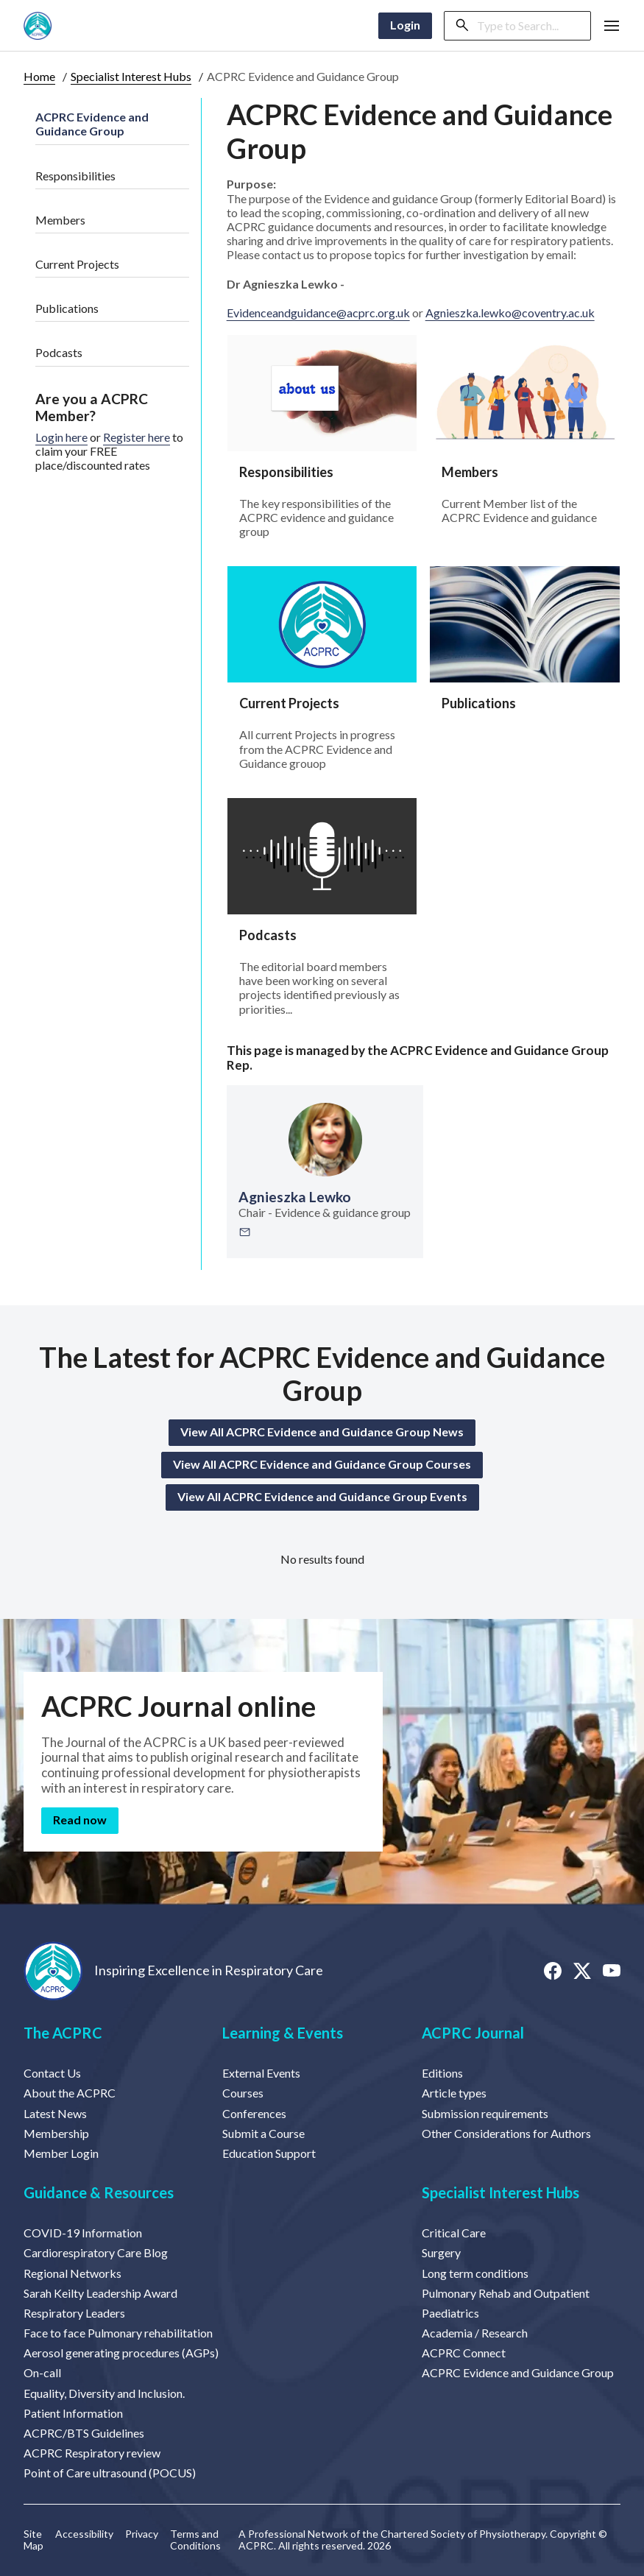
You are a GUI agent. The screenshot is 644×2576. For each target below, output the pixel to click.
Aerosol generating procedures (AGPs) (121, 2353)
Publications (67, 308)
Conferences (254, 2113)
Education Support (269, 2153)
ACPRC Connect (464, 2353)
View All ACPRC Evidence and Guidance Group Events (322, 1496)
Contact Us (52, 2073)
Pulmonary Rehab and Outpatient (506, 2293)
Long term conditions (475, 2273)
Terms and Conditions (195, 2540)
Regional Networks (72, 2273)
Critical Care (454, 2233)
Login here (61, 437)
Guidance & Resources (99, 2192)
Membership (56, 2133)
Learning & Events (282, 2033)
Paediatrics (450, 2313)
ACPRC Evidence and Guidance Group (92, 124)
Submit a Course (263, 2133)
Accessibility (84, 2534)
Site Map (33, 2540)
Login (405, 25)
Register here (136, 437)
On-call (42, 2372)
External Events (261, 2073)
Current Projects (77, 264)
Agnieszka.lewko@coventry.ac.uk (510, 313)
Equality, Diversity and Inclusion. (104, 2393)
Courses (242, 2093)
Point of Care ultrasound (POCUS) (110, 2473)
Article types (454, 2093)
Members (60, 220)
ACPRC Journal (473, 2033)
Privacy (141, 2534)
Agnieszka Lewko (294, 1196)
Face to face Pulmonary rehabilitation (118, 2333)
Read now (80, 1820)
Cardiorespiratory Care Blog (96, 2252)
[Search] (529, 25)
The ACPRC (63, 2033)
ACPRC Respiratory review (92, 2453)
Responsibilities (75, 176)
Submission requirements (485, 2113)
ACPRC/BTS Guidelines (84, 2433)
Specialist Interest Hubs (131, 76)
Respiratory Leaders (74, 2313)
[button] (611, 26)
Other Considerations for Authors (506, 2133)
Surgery (441, 2252)
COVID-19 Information (83, 2233)
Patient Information (73, 2413)
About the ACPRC (70, 2093)
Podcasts (58, 352)
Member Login (61, 2153)
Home (39, 76)
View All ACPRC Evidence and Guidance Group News (322, 1432)
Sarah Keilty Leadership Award (100, 2293)
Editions (442, 2073)
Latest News (55, 2113)
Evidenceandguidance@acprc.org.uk (318, 313)
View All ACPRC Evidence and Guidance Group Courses (322, 1464)
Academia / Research (475, 2333)
